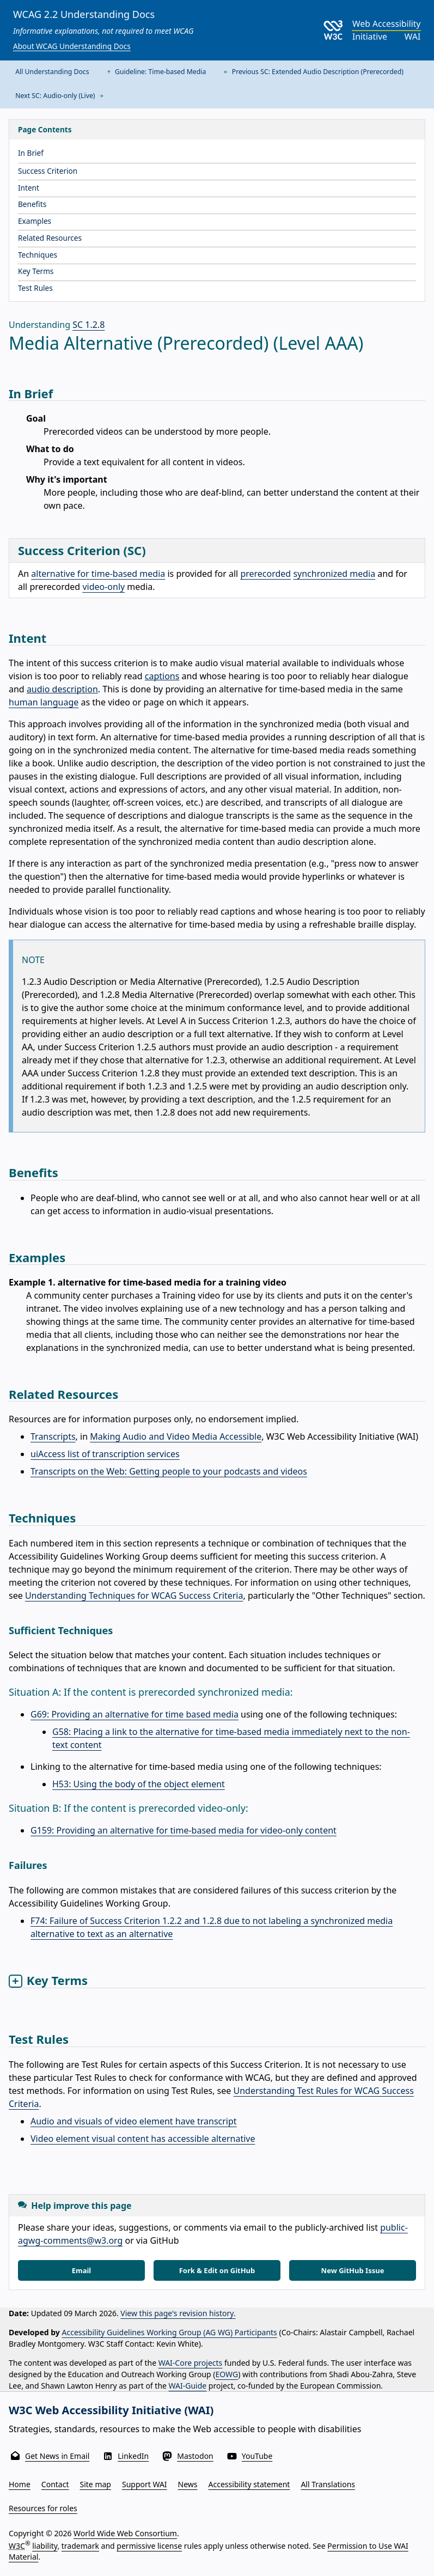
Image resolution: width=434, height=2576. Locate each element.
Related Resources (50, 238)
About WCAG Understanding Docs (72, 46)
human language (43, 702)
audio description (62, 689)
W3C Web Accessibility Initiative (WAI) (111, 2410)
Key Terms (35, 271)
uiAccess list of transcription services (105, 1454)
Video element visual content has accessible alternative (142, 2139)
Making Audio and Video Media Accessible (175, 1436)
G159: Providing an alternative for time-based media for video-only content (183, 1830)
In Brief (31, 153)
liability (44, 2546)
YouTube (257, 2456)
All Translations (328, 2484)
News (188, 2484)
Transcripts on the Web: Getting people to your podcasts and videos (168, 1471)
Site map (95, 2484)
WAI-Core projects (190, 2363)
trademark (80, 2546)
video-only (103, 587)
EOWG (227, 2374)
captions (162, 676)
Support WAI (144, 2484)
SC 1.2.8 (88, 325)
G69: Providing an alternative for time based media (134, 1714)
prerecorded (265, 574)
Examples (34, 221)
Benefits (32, 204)
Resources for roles (43, 2508)
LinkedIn (133, 2456)
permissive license (149, 2546)
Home (19, 2484)
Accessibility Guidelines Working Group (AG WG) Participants (169, 2332)
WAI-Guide (188, 2385)
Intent (28, 187)
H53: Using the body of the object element (138, 1784)
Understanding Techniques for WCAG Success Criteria (134, 1595)
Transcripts (53, 1436)
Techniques (37, 254)
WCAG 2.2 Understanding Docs (84, 14)
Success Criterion (47, 171)
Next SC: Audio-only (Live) (60, 95)
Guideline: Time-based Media (155, 71)
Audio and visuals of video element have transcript (133, 2121)
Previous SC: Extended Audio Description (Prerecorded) (313, 71)
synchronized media (334, 574)
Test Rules (35, 288)
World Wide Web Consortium (125, 2533)
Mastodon (195, 2456)
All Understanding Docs (52, 71)
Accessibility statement (249, 2484)
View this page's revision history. (177, 2313)
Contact (55, 2484)
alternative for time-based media (98, 574)
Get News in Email (57, 2456)
